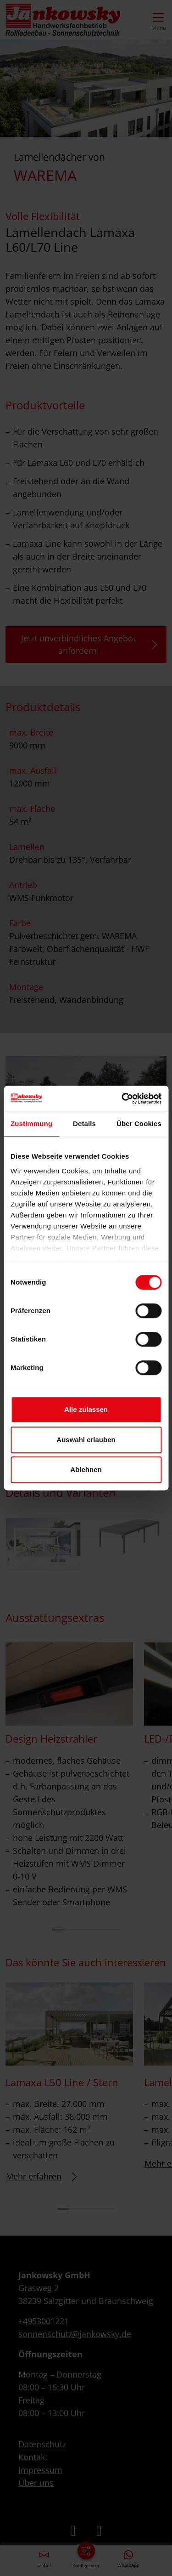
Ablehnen (85, 1469)
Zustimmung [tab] (31, 1123)
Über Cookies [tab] (139, 1123)
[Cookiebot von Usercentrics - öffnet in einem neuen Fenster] (122, 1098)
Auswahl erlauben (85, 1440)
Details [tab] (84, 1123)
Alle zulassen (86, 1409)
